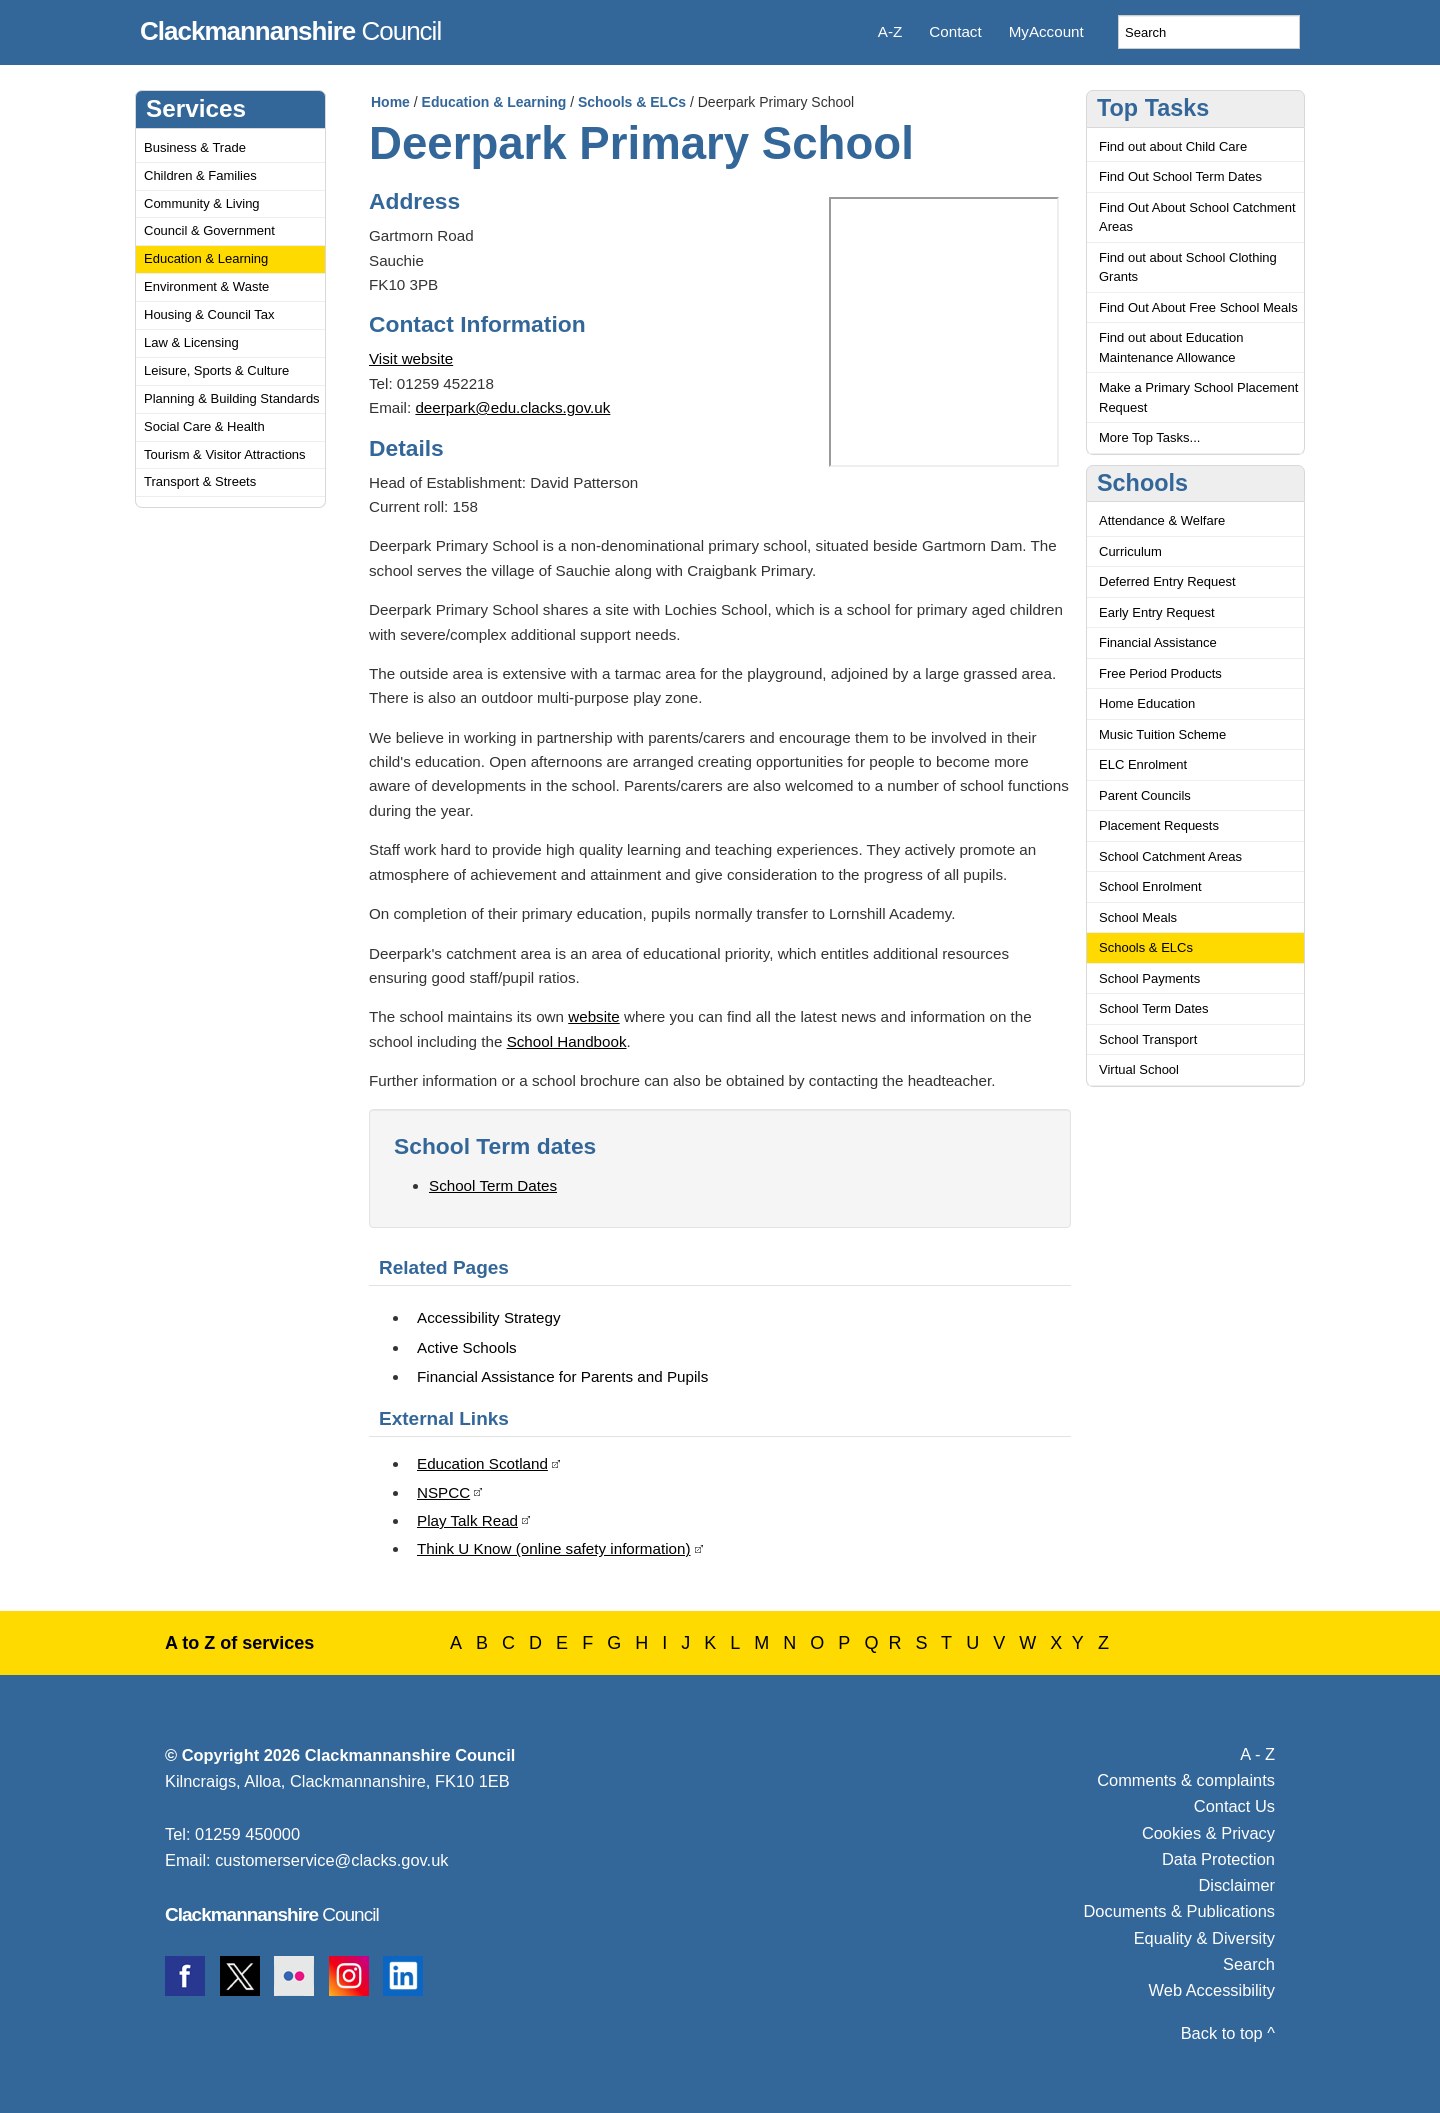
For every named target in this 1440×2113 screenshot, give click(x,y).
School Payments (1149, 978)
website (594, 1016)
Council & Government (209, 230)
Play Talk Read (467, 1520)
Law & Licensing (191, 342)
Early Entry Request (1157, 612)
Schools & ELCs (632, 102)
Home (390, 102)
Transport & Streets (200, 481)
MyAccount (1046, 31)
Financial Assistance (1158, 642)
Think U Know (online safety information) (554, 1548)
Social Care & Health (204, 426)
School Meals (1138, 917)
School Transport (1148, 1039)
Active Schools (467, 1347)
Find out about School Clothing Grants (1188, 267)
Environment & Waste (206, 286)
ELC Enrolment (1143, 764)
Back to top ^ (1228, 2033)
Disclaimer (1236, 1885)
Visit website (411, 358)
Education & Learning (206, 258)
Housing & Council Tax (209, 314)
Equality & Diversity (1204, 1938)
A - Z (1257, 1754)
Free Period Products (1160, 673)
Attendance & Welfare (1162, 520)
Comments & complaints (1186, 1780)
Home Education (1147, 703)
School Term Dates (493, 1185)
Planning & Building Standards (232, 398)
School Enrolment (1150, 886)
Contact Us (1234, 1806)
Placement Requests (1159, 825)
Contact (955, 31)
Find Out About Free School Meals (1198, 307)
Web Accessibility (1212, 1990)
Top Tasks (1153, 108)
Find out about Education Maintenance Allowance (1171, 347)
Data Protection (1218, 1859)
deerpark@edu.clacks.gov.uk (512, 407)
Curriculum (1130, 551)
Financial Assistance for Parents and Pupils (562, 1376)
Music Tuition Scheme (1162, 734)
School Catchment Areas (1170, 856)
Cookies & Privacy (1208, 1833)
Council (290, 28)
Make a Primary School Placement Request (1198, 397)
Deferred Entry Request (1167, 581)
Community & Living (202, 203)
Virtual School (1139, 1069)
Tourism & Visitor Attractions (225, 454)
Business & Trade (195, 147)
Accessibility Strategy (489, 1317)
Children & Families (200, 175)
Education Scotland (482, 1463)
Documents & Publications (1180, 1911)
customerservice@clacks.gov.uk (331, 1860)
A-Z (890, 31)
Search (1249, 1964)
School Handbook (567, 1041)
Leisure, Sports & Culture (216, 370)
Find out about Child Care (1173, 146)
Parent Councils (1145, 795)
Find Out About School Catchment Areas (1197, 217)
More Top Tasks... (1149, 437)
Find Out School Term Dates (1180, 176)
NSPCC (443, 1492)
